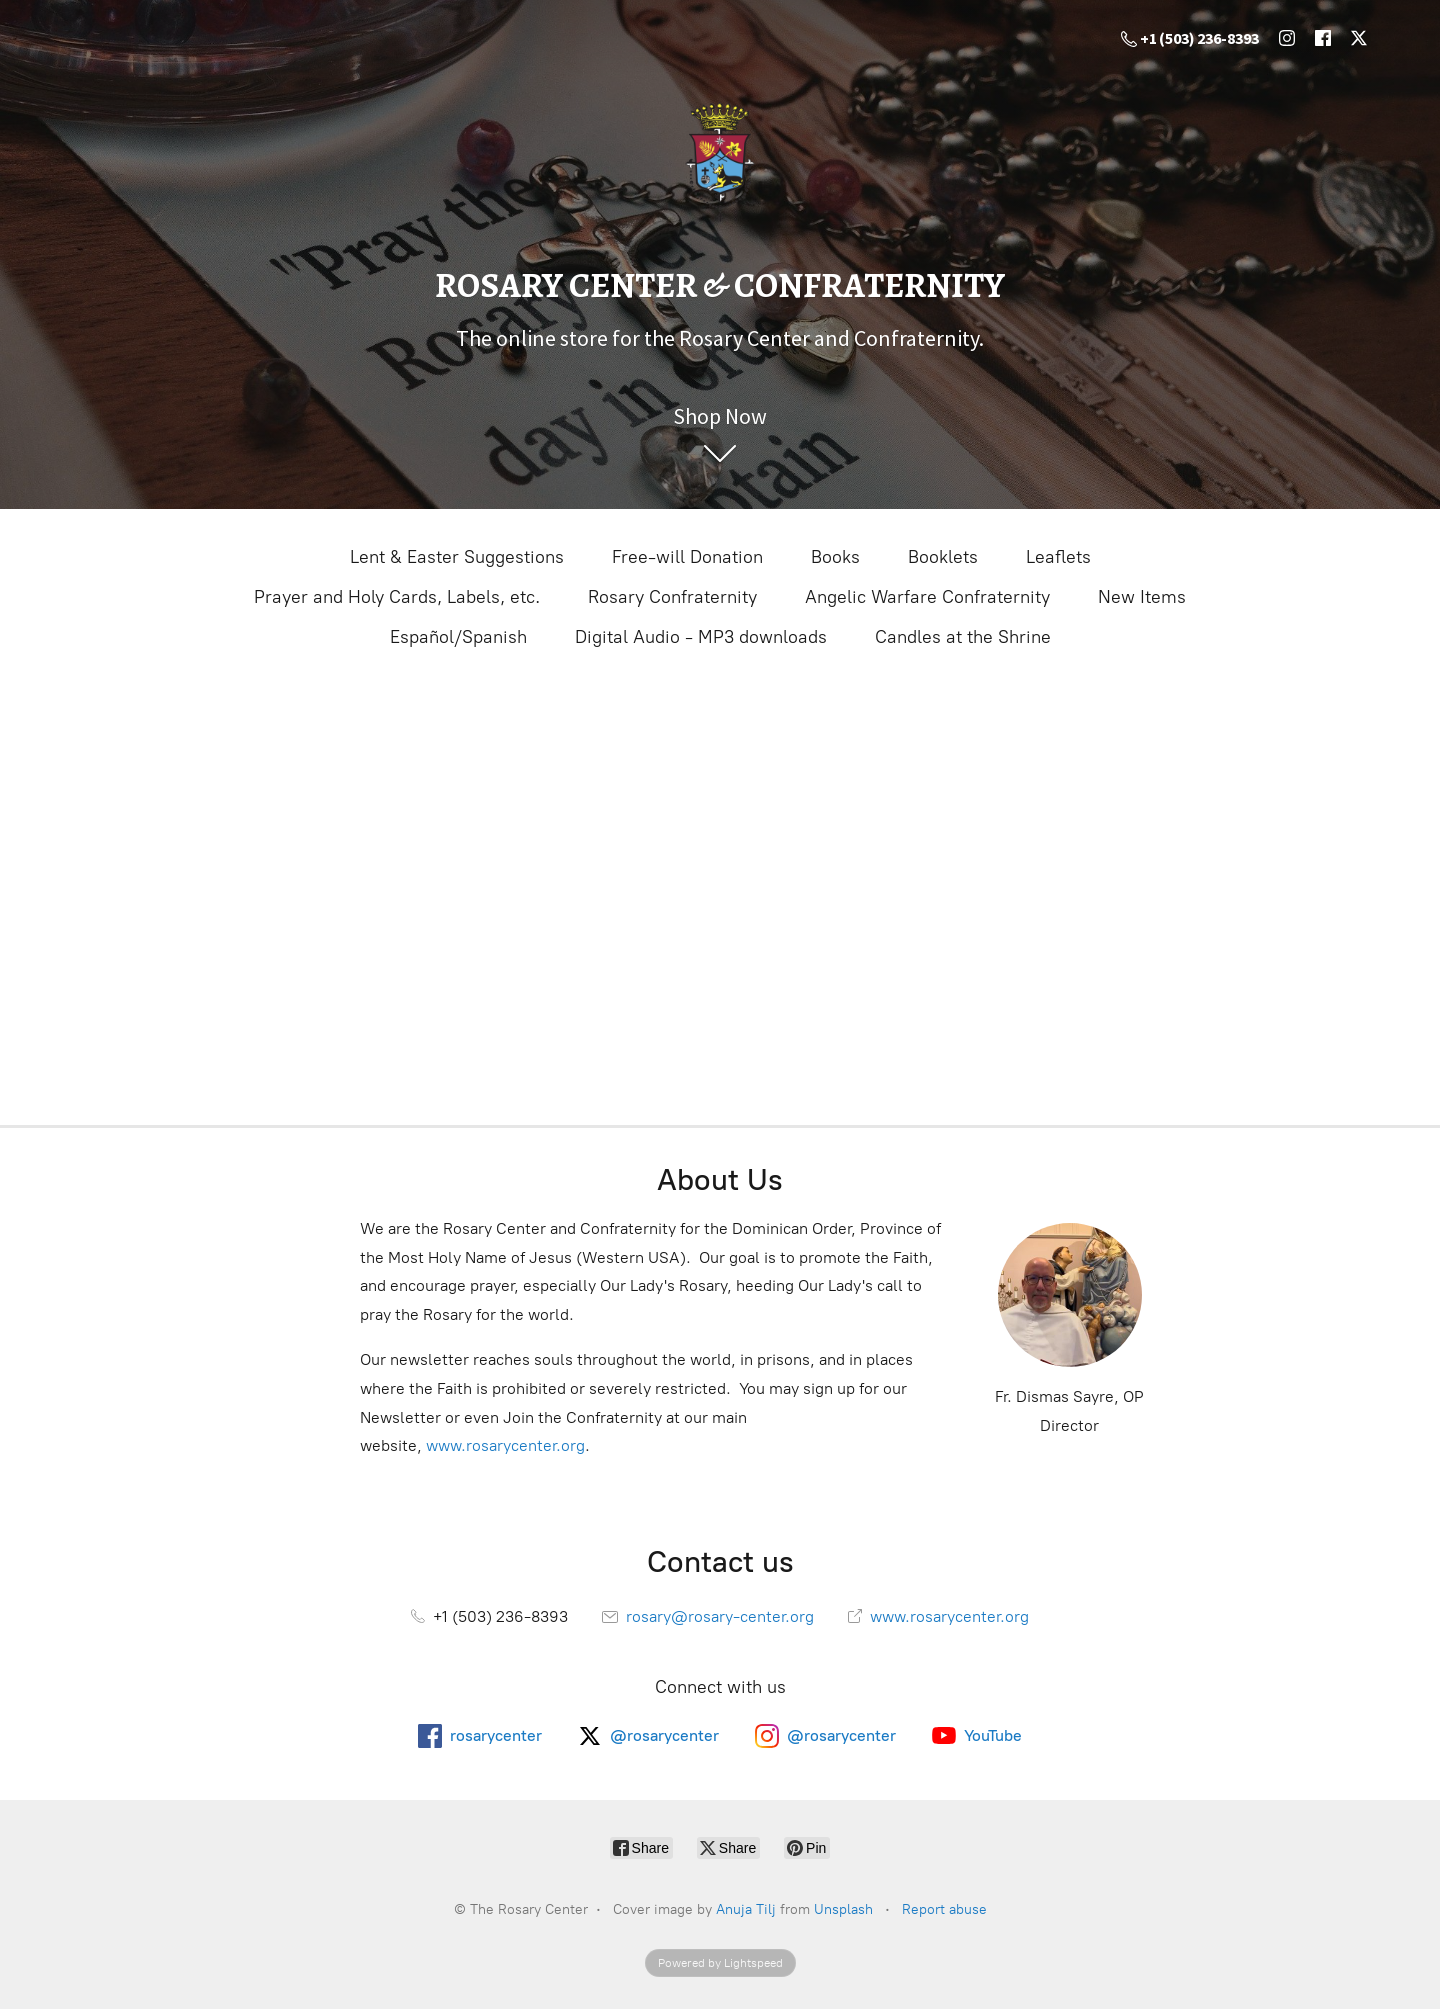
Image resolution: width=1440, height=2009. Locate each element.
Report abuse (944, 1909)
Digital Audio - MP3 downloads (701, 637)
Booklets (943, 557)
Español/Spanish (458, 637)
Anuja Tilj (746, 1909)
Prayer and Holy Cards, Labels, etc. (397, 597)
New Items (1142, 597)
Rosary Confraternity (672, 597)
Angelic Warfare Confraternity (927, 597)
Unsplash (843, 1909)
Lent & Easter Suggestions (457, 557)
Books (835, 557)
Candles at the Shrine (963, 637)
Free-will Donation (687, 557)
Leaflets (1058, 557)
